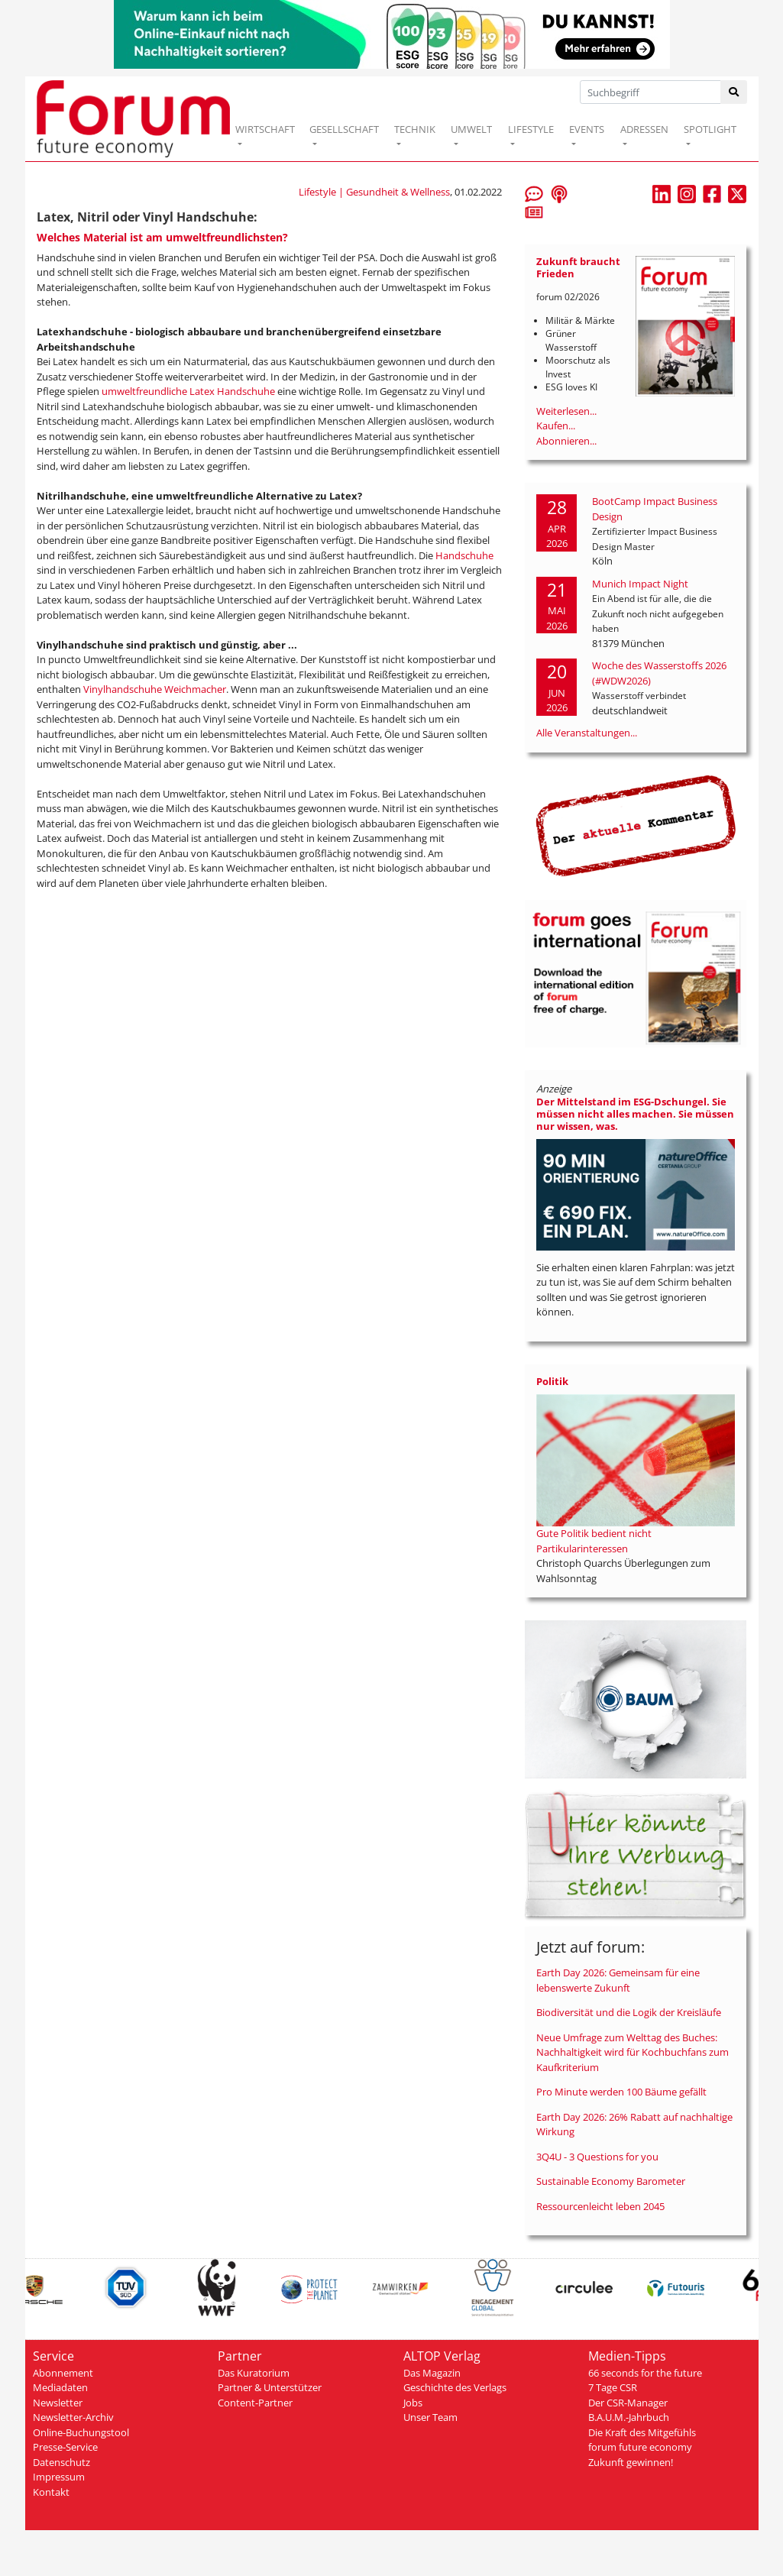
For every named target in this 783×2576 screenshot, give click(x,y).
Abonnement (63, 2373)
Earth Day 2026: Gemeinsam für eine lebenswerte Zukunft (618, 1980)
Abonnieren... (566, 441)
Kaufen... (555, 425)
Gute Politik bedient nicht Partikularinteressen (594, 1540)
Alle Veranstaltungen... (586, 732)
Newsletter (58, 2402)
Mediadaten (60, 2387)
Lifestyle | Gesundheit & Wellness (374, 192)
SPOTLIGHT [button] (710, 129)
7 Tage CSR (612, 2387)
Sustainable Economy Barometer (610, 2181)
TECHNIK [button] (414, 129)
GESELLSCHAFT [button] (344, 129)
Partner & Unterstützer (270, 2387)
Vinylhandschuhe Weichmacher (154, 689)
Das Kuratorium (254, 2373)
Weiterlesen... (566, 411)
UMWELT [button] (471, 129)
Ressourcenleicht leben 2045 (600, 2206)
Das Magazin (432, 2373)
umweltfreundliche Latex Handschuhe (188, 391)
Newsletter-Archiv (73, 2417)
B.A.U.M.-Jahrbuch (628, 2417)
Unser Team (430, 2417)
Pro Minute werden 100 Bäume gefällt (621, 2092)
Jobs (412, 2402)
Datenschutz (61, 2462)
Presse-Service (65, 2447)
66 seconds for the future (645, 2373)
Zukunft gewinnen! (630, 2462)
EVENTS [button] (586, 129)
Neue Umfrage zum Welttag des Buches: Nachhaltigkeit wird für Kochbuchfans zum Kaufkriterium (632, 2052)
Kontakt (51, 2492)
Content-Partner (255, 2402)
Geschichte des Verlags (454, 2387)
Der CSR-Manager (628, 2402)
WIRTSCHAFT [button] (265, 129)
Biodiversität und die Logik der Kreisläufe (628, 2012)
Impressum (59, 2477)
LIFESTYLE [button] (531, 129)
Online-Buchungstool (81, 2432)
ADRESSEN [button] (644, 129)
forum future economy (640, 2447)
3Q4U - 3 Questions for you (597, 2156)
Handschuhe (464, 555)
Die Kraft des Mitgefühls (642, 2432)
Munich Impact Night (640, 584)
